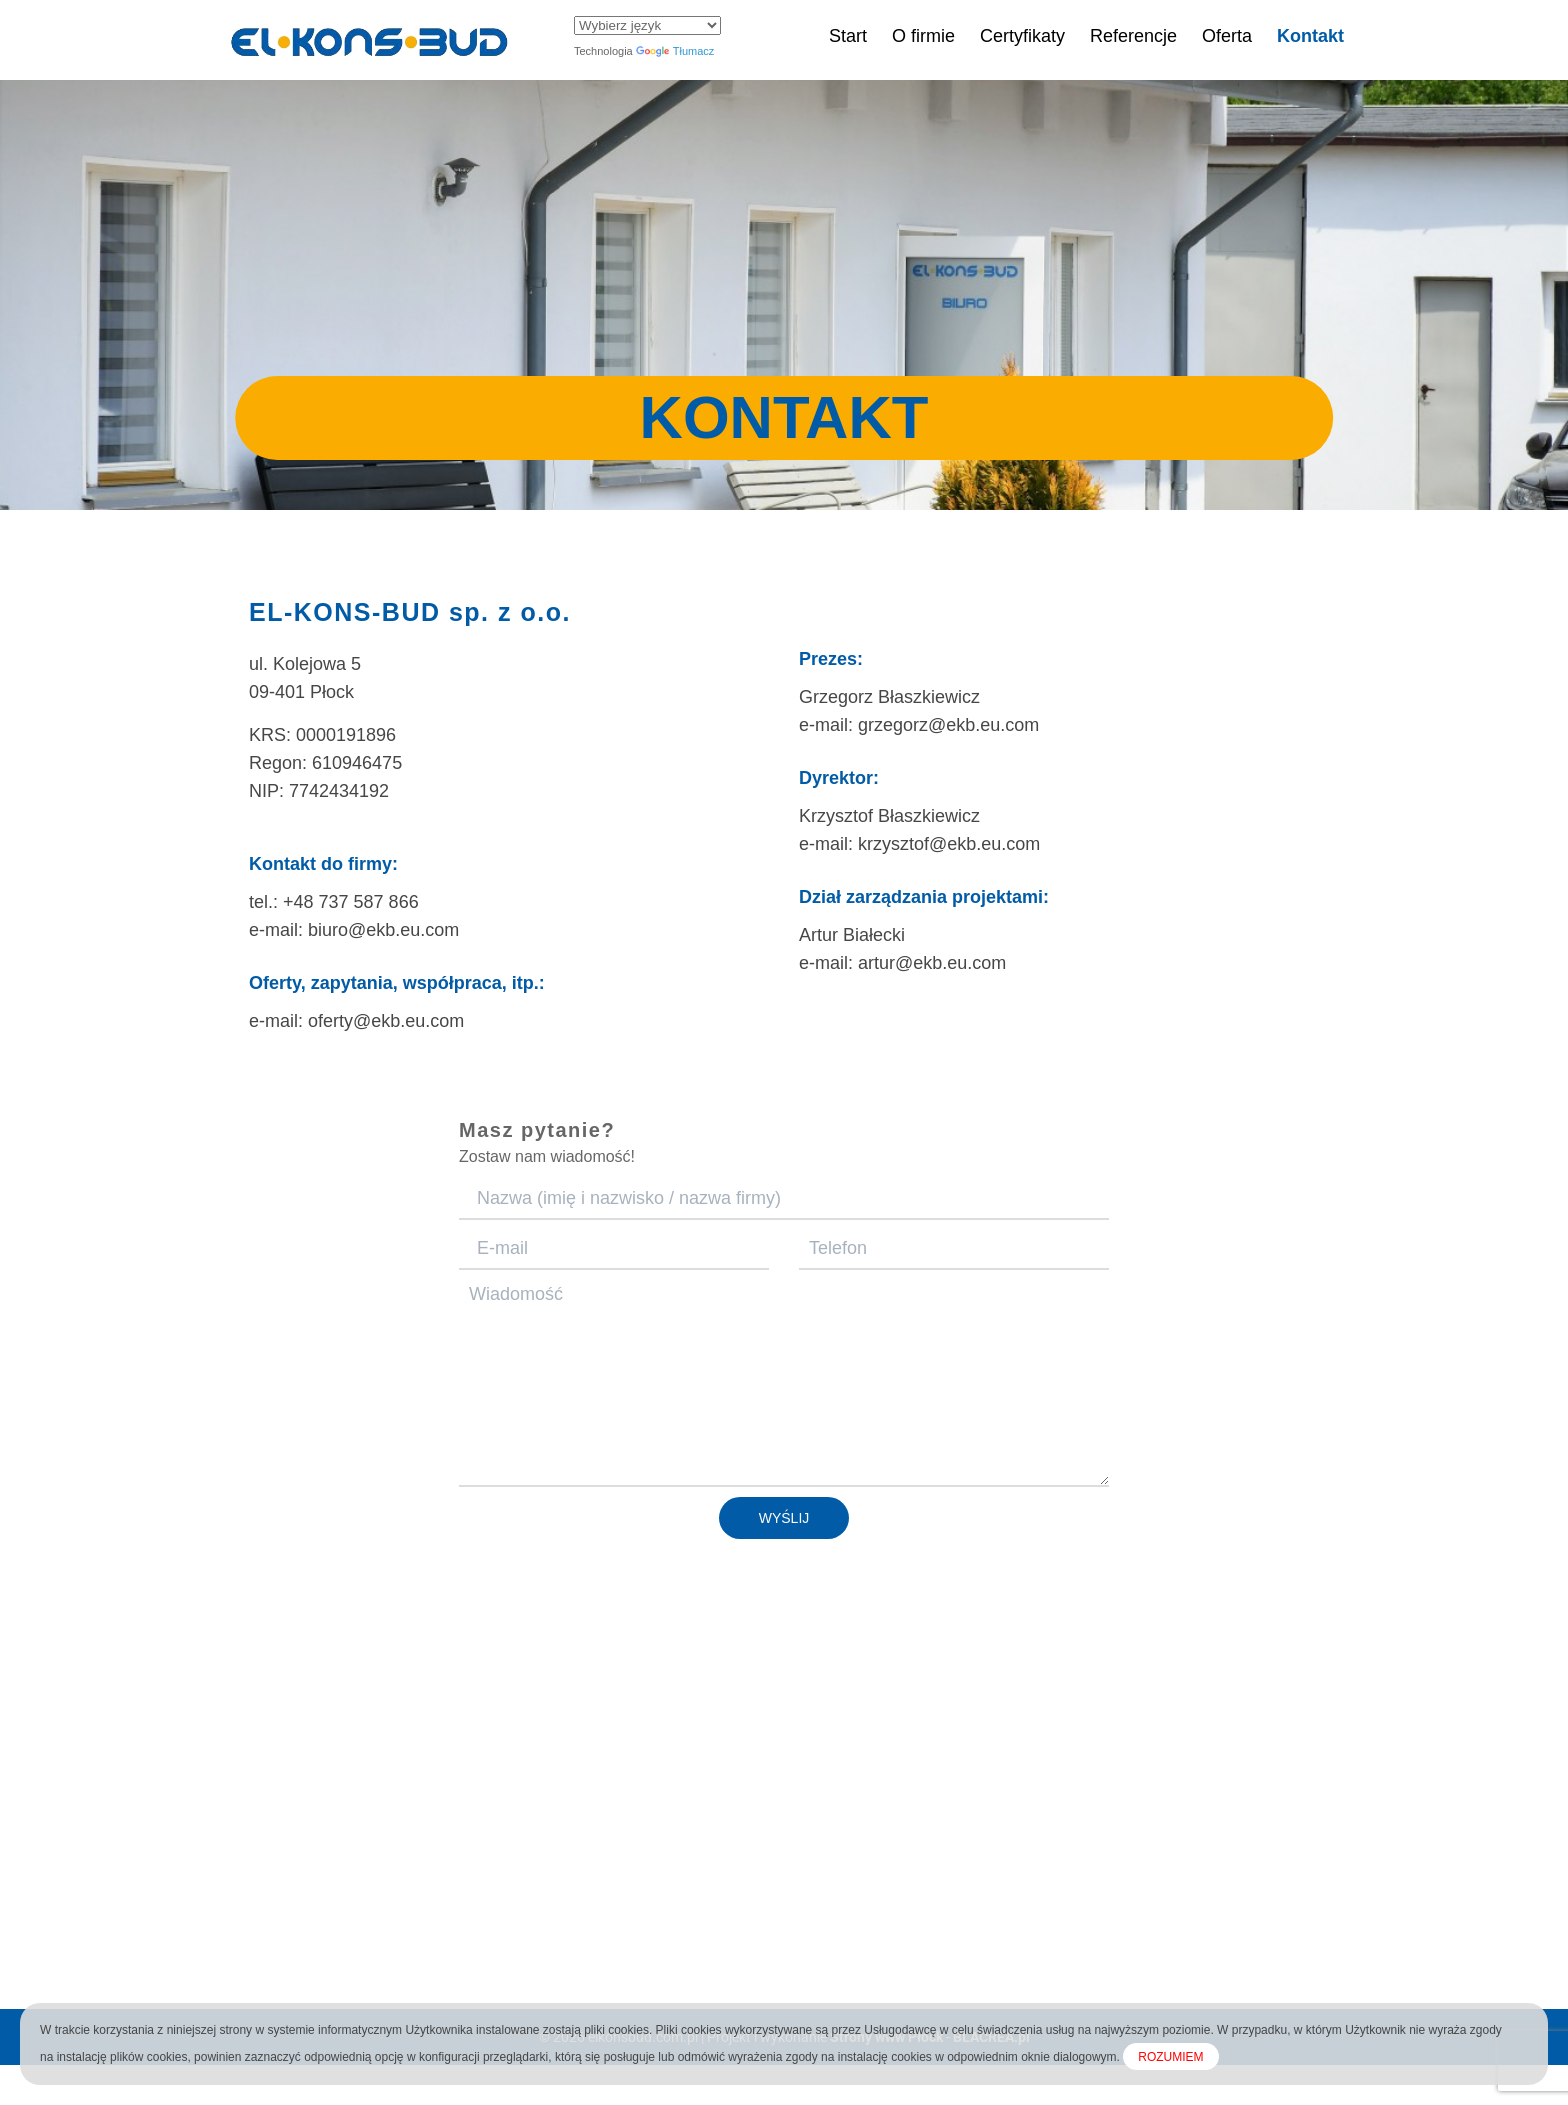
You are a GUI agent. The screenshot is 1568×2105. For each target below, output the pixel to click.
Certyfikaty (1022, 36)
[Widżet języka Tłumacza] (647, 25)
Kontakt (1310, 36)
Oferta (1227, 36)
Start (848, 36)
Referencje (1133, 36)
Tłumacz (675, 51)
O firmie (923, 36)
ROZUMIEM (1170, 2057)
